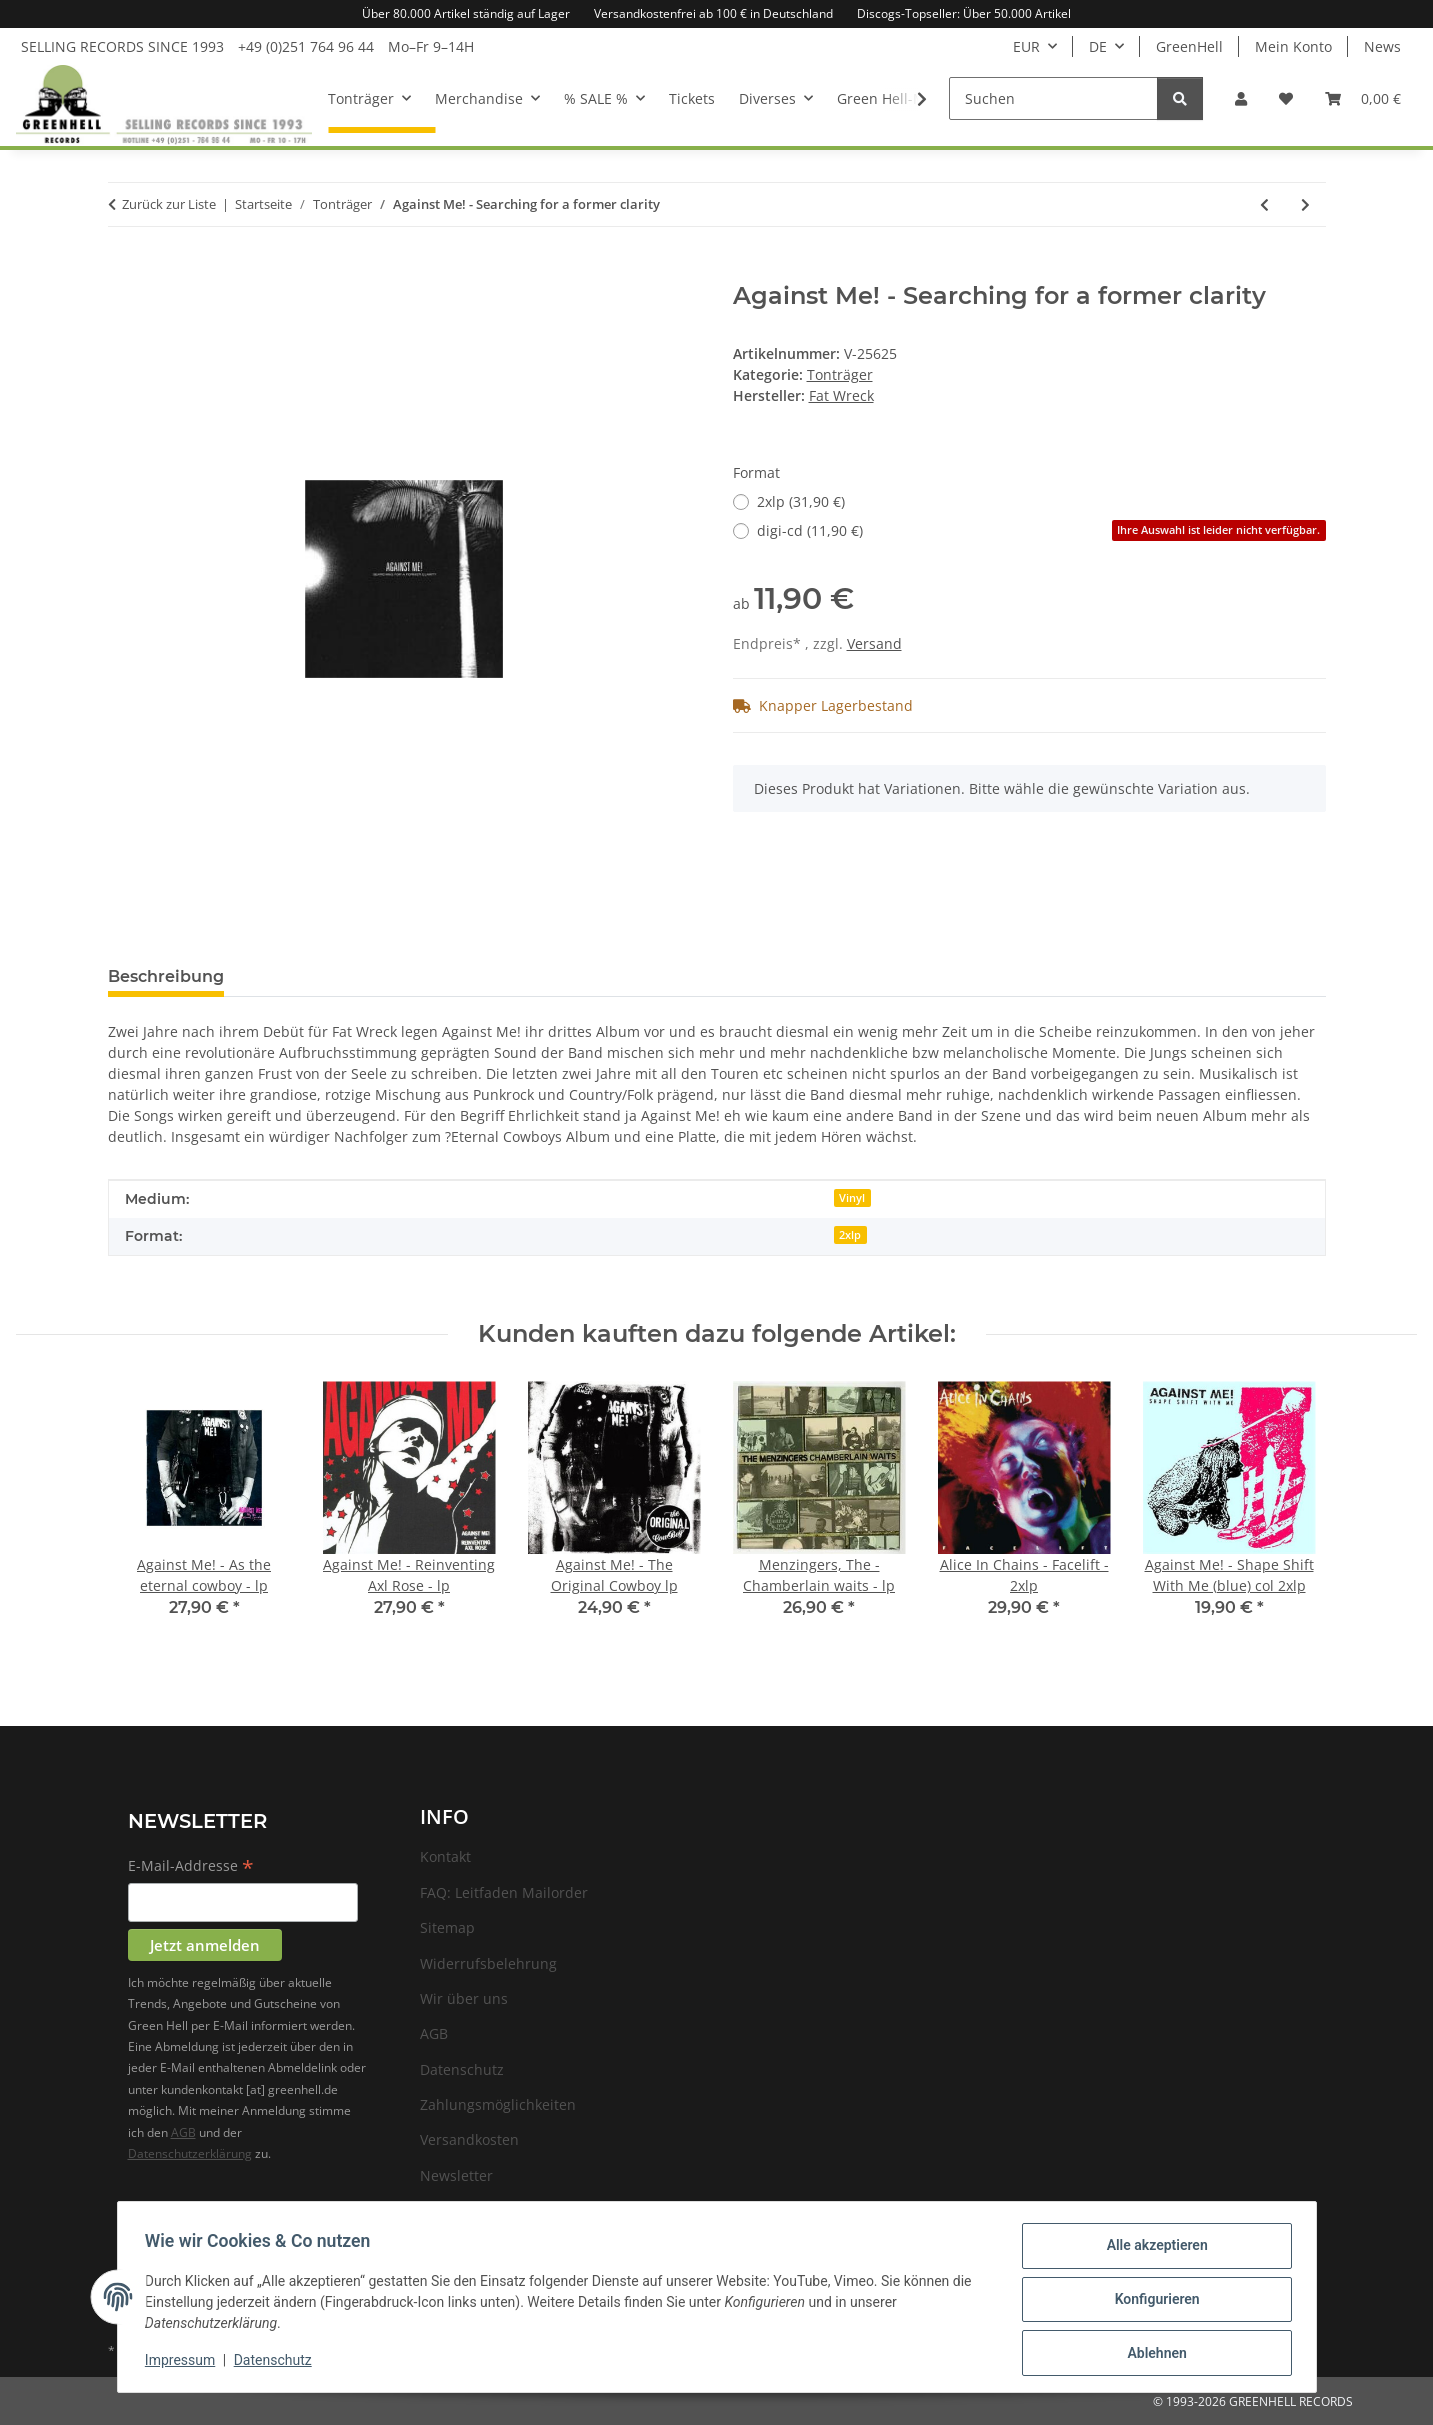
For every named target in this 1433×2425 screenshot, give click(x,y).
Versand (874, 643)
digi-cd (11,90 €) (1041, 530)
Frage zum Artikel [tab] (330, 976)
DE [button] (1098, 46)
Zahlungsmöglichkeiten (498, 2104)
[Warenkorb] (1363, 98)
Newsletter (456, 2175)
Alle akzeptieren (1152, 2250)
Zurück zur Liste (169, 204)
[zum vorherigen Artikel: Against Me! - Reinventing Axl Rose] (1264, 204)
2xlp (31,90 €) (801, 501)
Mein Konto (1293, 46)
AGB (183, 2132)
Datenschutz (277, 2363)
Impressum (185, 2363)
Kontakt (445, 1856)
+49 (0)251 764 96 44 (306, 46)
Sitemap (447, 1927)
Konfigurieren (1152, 2302)
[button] (1241, 98)
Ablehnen (1152, 2354)
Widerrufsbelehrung (488, 1963)
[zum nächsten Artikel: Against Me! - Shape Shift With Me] (1305, 204)
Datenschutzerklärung (190, 2153)
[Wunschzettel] (1286, 98)
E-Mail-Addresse (191, 1867)
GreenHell (1189, 46)
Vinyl (852, 1198)
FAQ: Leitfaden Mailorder (504, 1892)
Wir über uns (464, 1998)
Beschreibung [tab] (166, 976)
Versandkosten (469, 2139)
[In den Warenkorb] (124, 271)
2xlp (850, 1235)
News (1382, 46)
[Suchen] (1053, 98)
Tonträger (840, 374)
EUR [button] (1026, 46)
